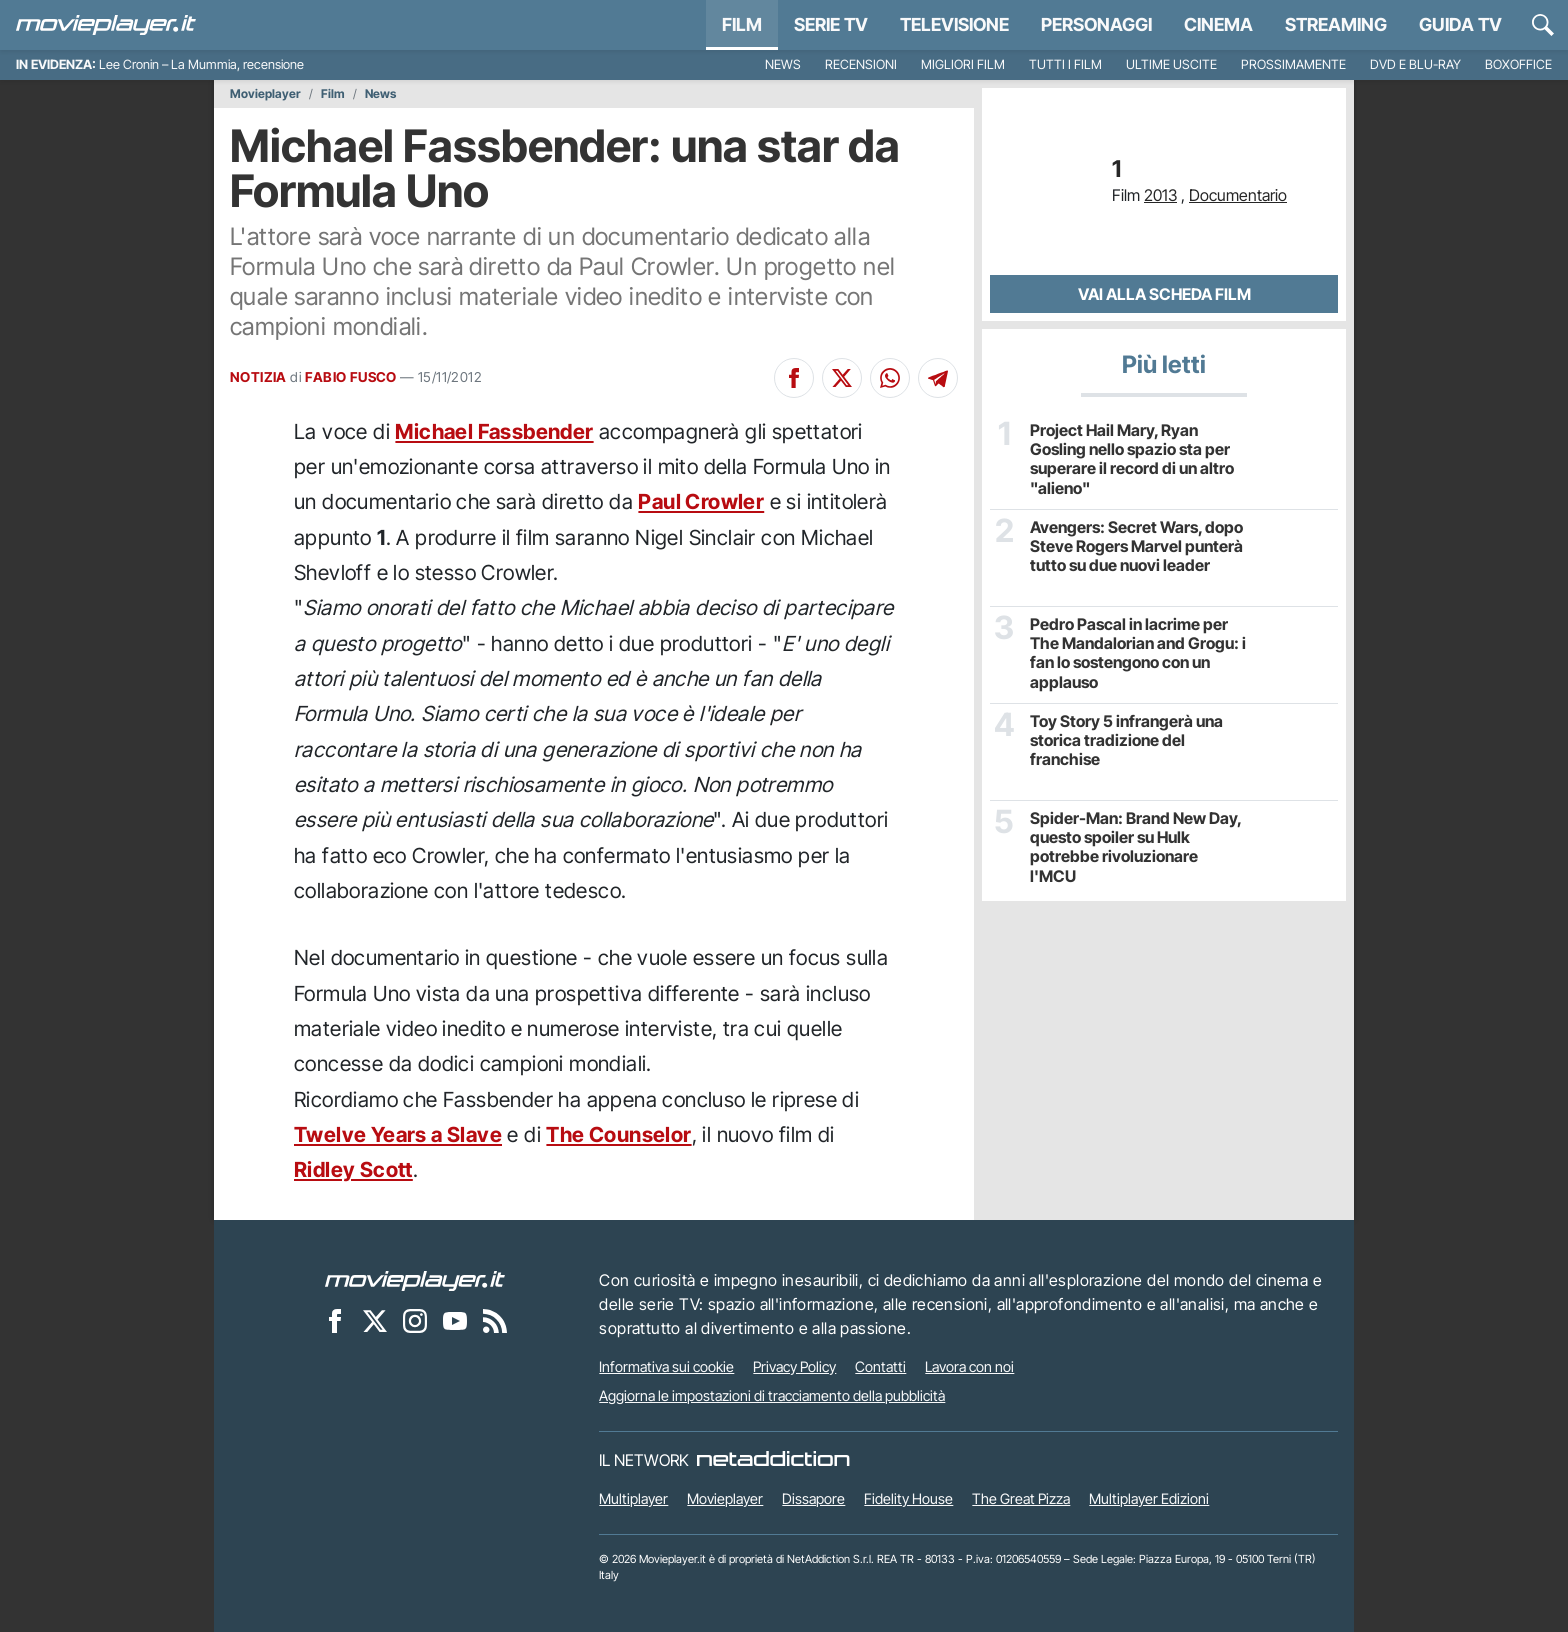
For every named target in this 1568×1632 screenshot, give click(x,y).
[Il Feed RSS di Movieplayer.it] (495, 1321)
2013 (1160, 195)
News (783, 64)
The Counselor (618, 1134)
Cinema (1218, 24)
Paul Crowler (701, 501)
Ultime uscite (1171, 64)
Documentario (1238, 195)
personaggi (1096, 24)
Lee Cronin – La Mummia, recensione (201, 64)
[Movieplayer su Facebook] (335, 1321)
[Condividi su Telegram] (938, 378)
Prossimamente (1293, 64)
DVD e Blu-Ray (1415, 64)
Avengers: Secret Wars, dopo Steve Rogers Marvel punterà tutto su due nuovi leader (1136, 546)
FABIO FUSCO (350, 377)
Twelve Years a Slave (398, 1134)
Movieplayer (265, 94)
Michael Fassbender (494, 431)
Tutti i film (1065, 64)
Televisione (954, 24)
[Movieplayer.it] (106, 25)
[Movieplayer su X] (375, 1321)
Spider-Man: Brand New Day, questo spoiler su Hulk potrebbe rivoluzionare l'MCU (1135, 847)
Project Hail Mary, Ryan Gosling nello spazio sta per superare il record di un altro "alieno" (1132, 459)
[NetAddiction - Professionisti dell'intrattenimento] (773, 1460)
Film (742, 24)
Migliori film (963, 64)
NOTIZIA (258, 377)
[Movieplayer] (415, 1280)
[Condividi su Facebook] (794, 378)
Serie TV (831, 24)
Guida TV (1460, 24)
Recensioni (861, 64)
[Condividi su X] (842, 378)
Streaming (1336, 24)
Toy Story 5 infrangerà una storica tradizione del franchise (1126, 740)
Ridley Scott (353, 1169)
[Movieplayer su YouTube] (455, 1321)
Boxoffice (1518, 64)
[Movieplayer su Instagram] (415, 1321)
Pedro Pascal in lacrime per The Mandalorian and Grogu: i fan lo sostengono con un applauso (1138, 653)
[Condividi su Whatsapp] (890, 378)
